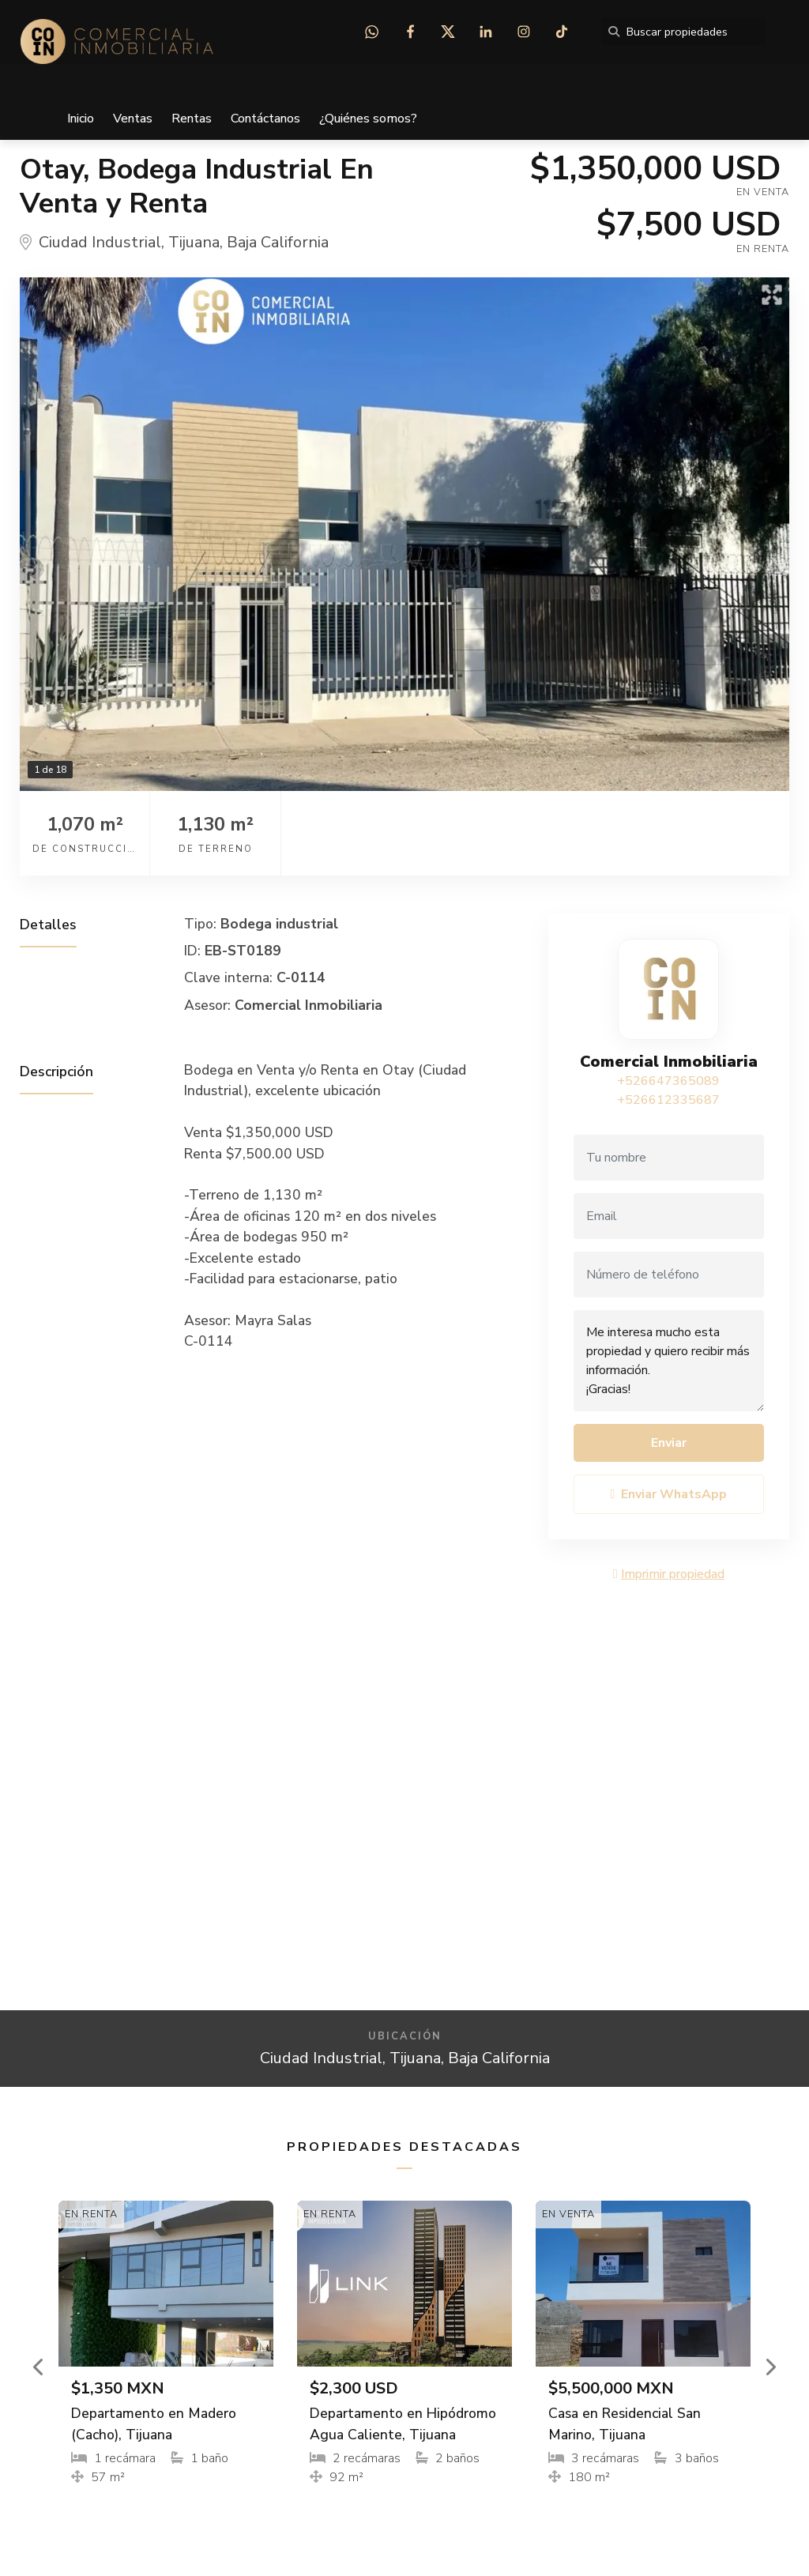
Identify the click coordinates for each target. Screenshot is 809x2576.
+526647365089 (668, 1081)
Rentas (191, 118)
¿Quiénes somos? (368, 118)
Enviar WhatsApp (669, 1494)
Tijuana (194, 242)
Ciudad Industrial (100, 242)
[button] (39, 2367)
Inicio (80, 118)
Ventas (132, 118)
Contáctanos (265, 118)
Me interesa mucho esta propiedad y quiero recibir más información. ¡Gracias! (669, 1360)
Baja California (278, 242)
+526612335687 (668, 1100)
